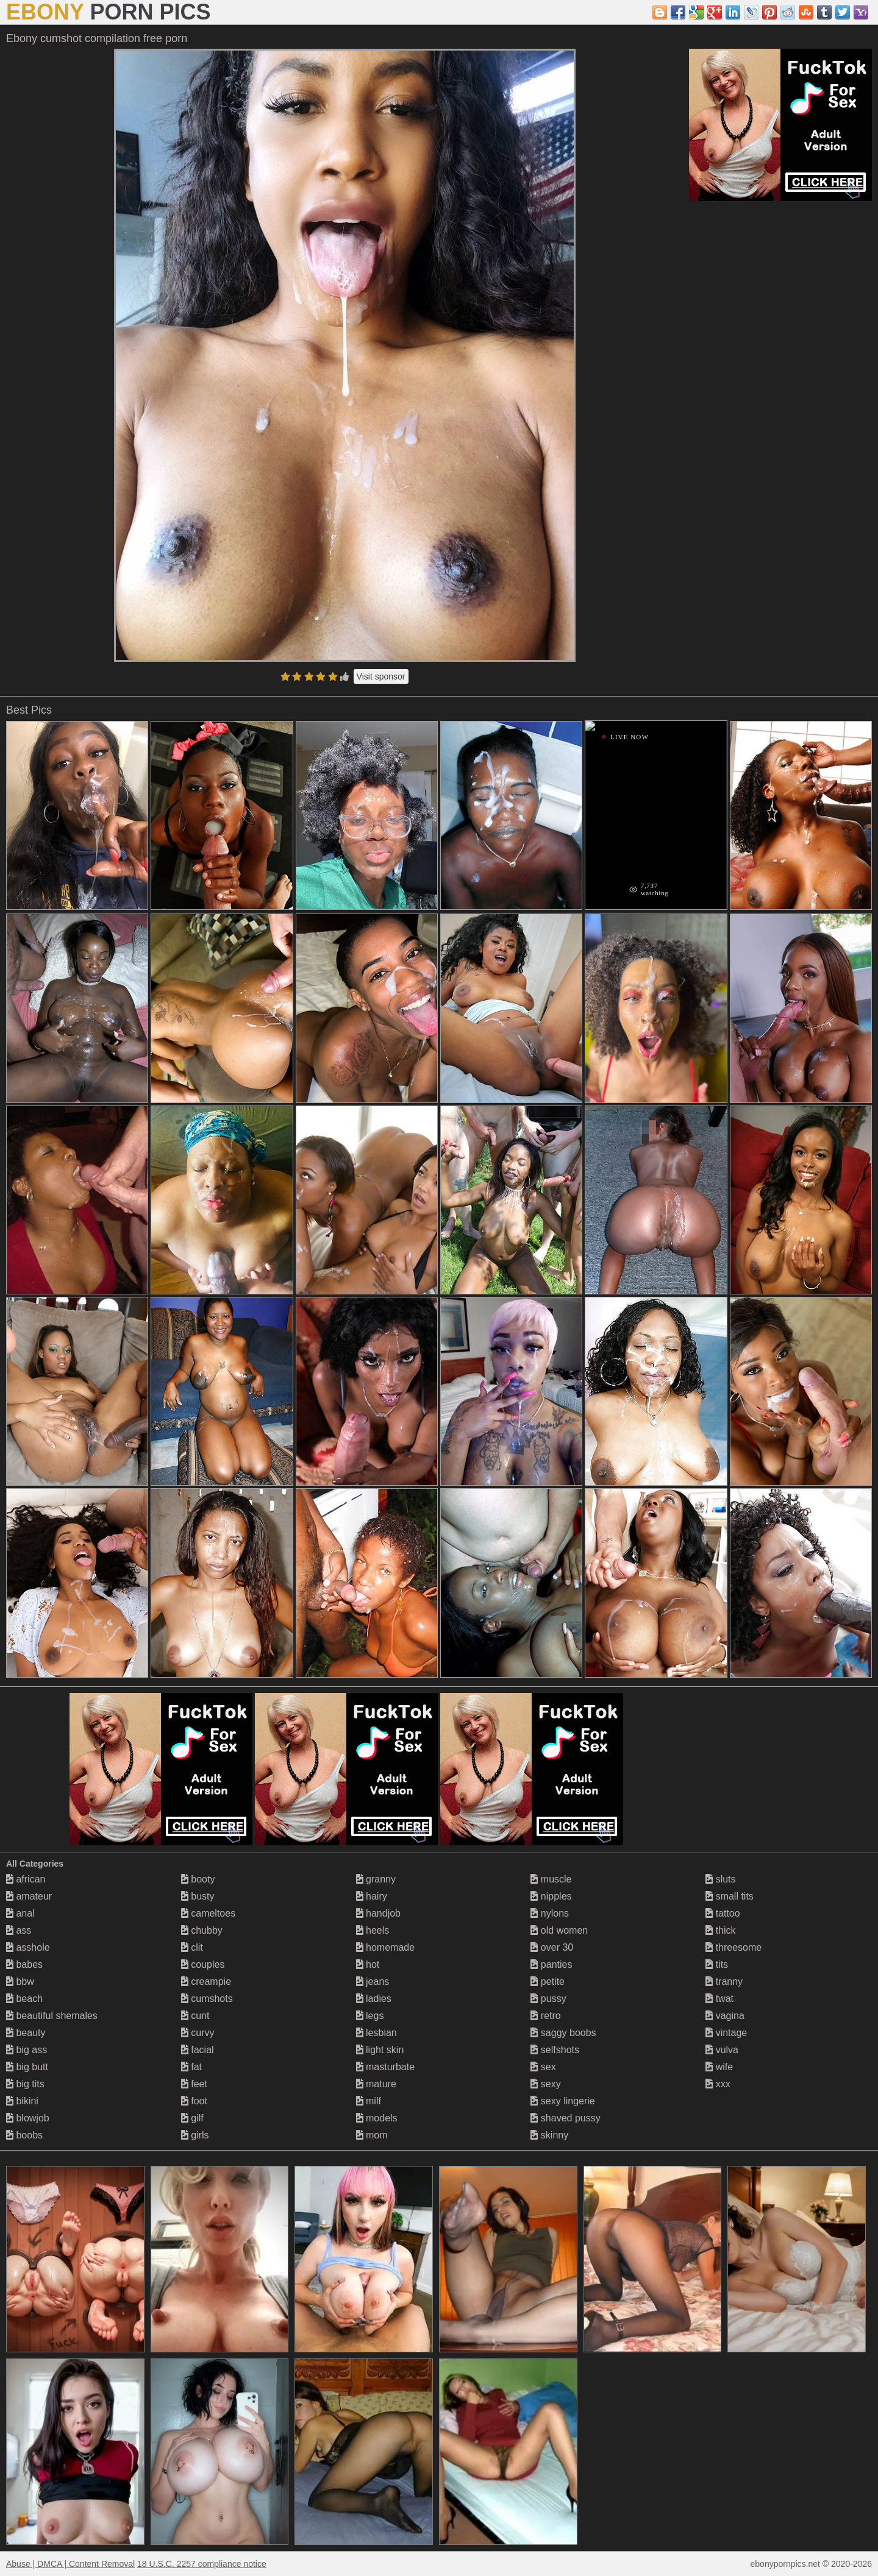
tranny (724, 1981)
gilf (192, 2118)
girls (195, 2135)
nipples (550, 1896)
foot (194, 2101)
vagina (724, 2015)
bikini (22, 2101)
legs (370, 2015)
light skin (380, 2050)
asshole (28, 1947)
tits (716, 1964)
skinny (549, 2135)
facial (197, 2050)
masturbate (385, 2067)
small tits (729, 1896)
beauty (25, 2033)
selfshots (554, 2050)
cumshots (207, 1998)
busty (198, 1896)
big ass (26, 2050)
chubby (202, 1930)
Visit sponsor (381, 676)
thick (720, 1930)
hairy (371, 1896)
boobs (24, 2135)
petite (547, 1981)
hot (368, 1964)
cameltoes (208, 1913)
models (377, 2118)
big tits (25, 2084)
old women (559, 1930)
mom (372, 2135)
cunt (195, 2015)
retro (545, 2015)
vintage (726, 2033)
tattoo (722, 1913)
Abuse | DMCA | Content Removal (70, 2564)
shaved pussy (565, 2118)
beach (24, 1998)
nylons (549, 1913)
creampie (206, 1981)
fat (191, 2067)
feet (194, 2084)
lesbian (376, 2033)
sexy (545, 2084)
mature (376, 2084)
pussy (548, 1998)
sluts (720, 1879)
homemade (385, 1947)
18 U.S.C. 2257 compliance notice (201, 2564)
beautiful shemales (52, 2015)
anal (20, 1913)
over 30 (551, 1947)
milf (368, 2101)
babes (24, 1964)
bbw (20, 1981)
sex (542, 2067)
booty (198, 1879)
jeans (373, 1981)
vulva (721, 2050)
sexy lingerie (562, 2101)
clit (192, 1947)
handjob (378, 1913)
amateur (29, 1896)
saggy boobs (563, 2033)
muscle (550, 1879)
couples (203, 1964)
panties (551, 1964)
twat (719, 1998)
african (25, 1879)
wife (719, 2067)
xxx (717, 2084)
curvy (198, 2033)
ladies (373, 1998)
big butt (27, 2067)
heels (373, 1930)
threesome (733, 1947)
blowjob (27, 2118)
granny (376, 1879)
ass (18, 1930)
